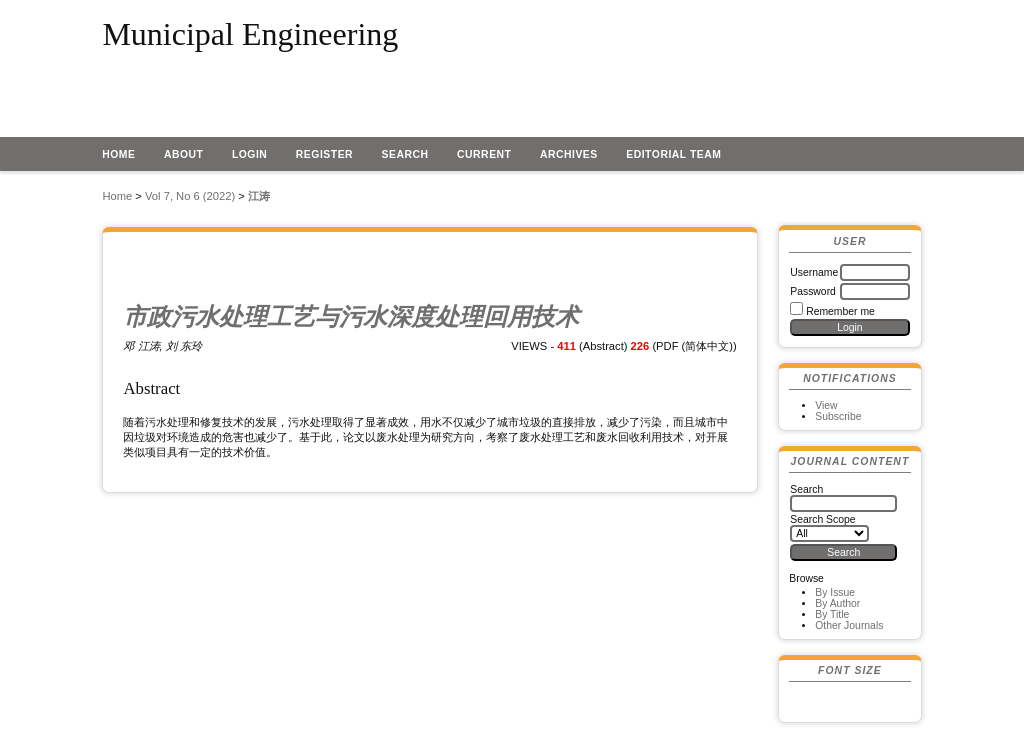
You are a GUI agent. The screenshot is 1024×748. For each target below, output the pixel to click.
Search (405, 154)
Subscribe (838, 416)
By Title (832, 614)
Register (324, 154)
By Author (837, 603)
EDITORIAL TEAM (673, 154)
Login (250, 154)
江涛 (259, 196)
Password (813, 291)
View (826, 405)
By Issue (835, 592)
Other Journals (849, 625)
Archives (569, 154)
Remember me (840, 311)
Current (484, 154)
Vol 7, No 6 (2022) (190, 196)
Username (814, 272)
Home (118, 154)
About (184, 154)
